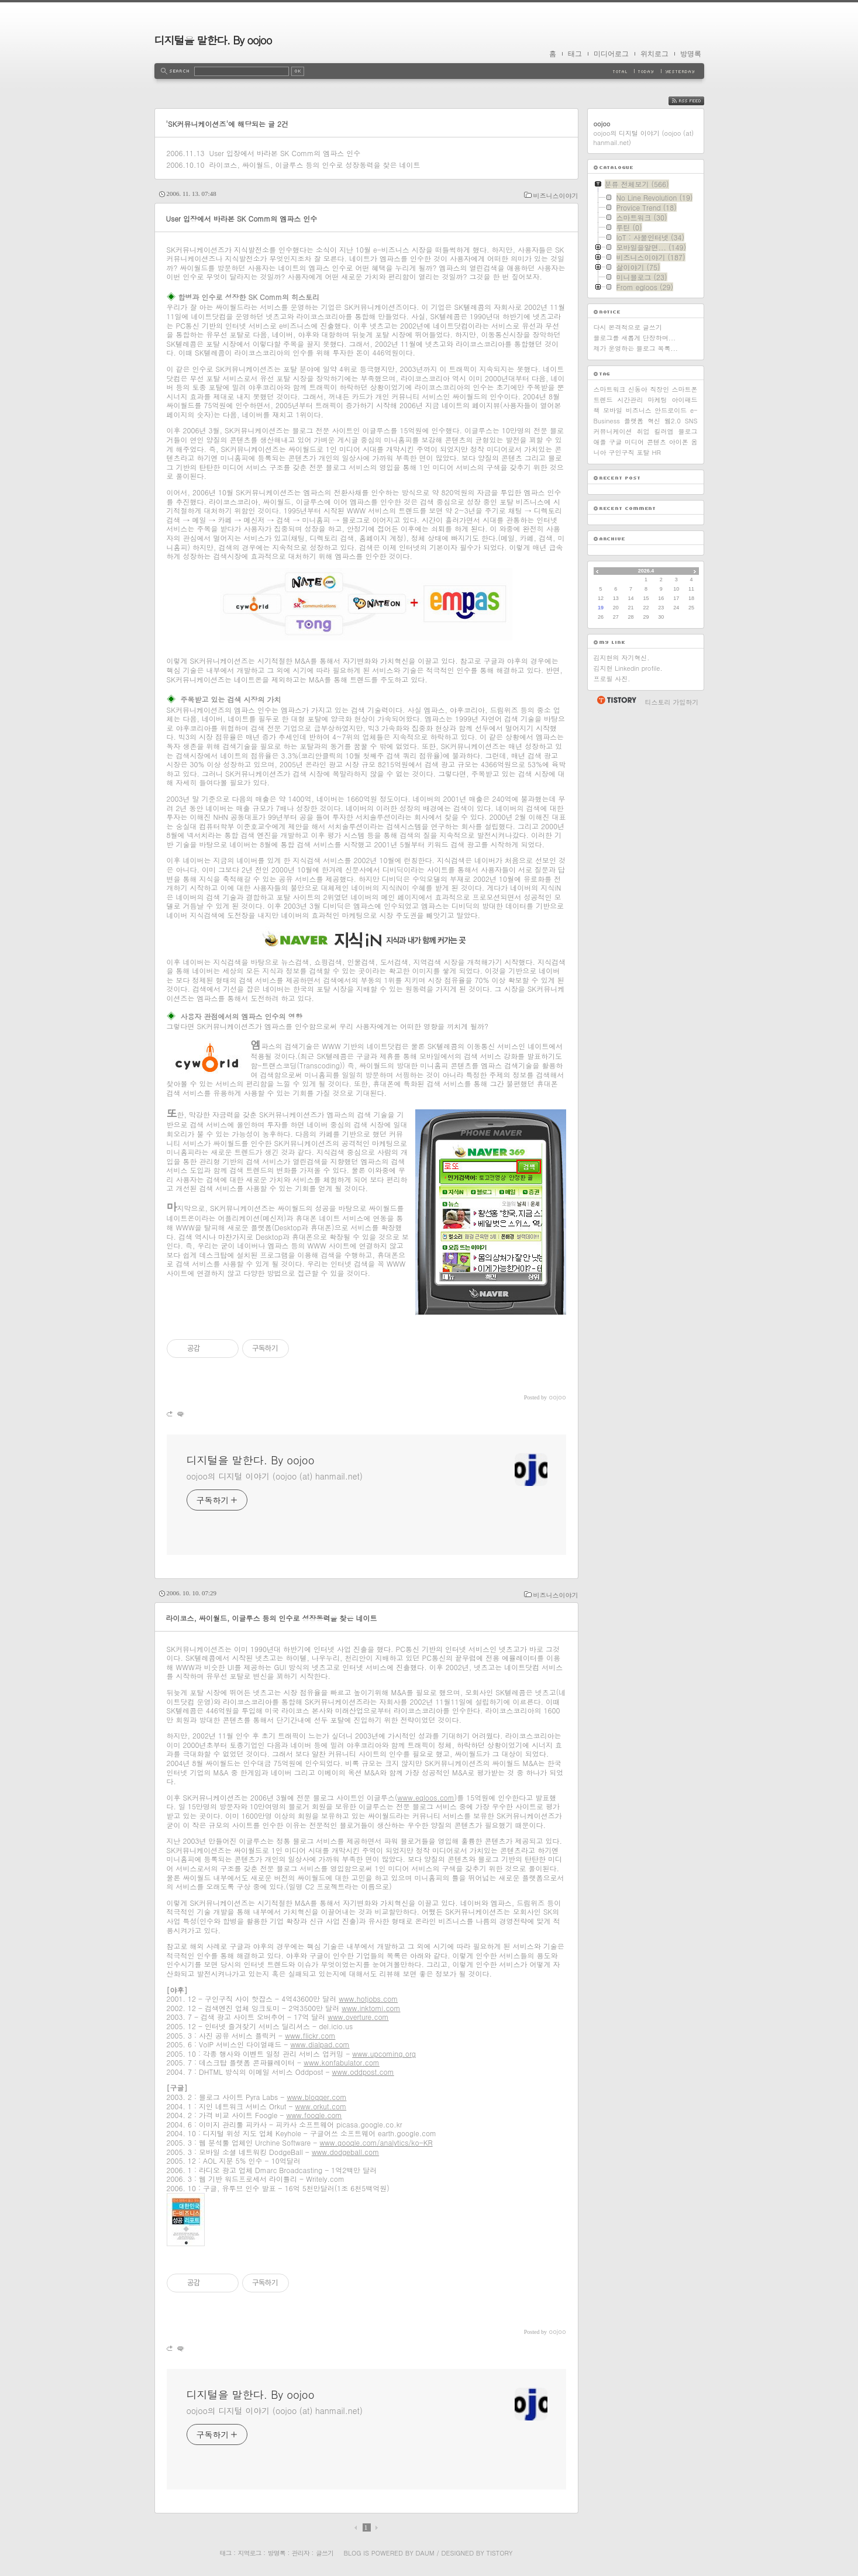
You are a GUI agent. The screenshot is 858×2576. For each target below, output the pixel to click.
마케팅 (657, 399)
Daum (424, 2553)
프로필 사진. (612, 678)
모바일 (612, 410)
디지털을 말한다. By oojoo (213, 40)
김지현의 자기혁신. (622, 657)
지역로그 (249, 2553)
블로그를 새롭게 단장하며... (635, 337)
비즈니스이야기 (555, 195)
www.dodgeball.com (345, 2152)
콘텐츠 (656, 441)
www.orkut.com (321, 2106)
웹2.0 (672, 420)
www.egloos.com (426, 1797)
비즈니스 (639, 410)
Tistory (500, 2553)
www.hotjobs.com (368, 1998)
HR (656, 452)
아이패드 (685, 399)
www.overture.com (358, 2017)
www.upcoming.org (384, 2053)
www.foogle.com (314, 2115)
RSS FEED (695, 100)
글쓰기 (324, 2553)
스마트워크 (610, 389)
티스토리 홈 (616, 700)
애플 (600, 441)
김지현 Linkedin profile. (628, 668)
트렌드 (603, 399)
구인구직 (622, 452)
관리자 (300, 2553)
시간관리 (630, 399)
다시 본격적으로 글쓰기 (628, 327)
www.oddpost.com (363, 2072)
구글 (615, 441)
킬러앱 (664, 431)
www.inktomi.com (371, 2008)
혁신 (653, 420)
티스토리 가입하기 (672, 702)
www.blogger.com (316, 2097)
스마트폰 (684, 389)
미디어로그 (611, 54)
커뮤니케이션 (613, 431)
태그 (575, 54)
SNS (691, 420)
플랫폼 (633, 420)
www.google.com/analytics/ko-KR (375, 2142)
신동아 (637, 389)
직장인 (659, 389)
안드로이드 (670, 410)
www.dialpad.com (319, 2044)
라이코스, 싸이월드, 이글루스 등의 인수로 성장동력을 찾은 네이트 (314, 165)
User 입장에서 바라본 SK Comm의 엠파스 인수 (284, 153)
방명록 (690, 54)
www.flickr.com (310, 2035)
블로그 (688, 431)
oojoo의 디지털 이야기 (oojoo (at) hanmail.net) (275, 1476)
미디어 (634, 441)
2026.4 (646, 571)
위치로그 (654, 54)
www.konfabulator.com (342, 2062)
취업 (643, 431)
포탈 (643, 452)
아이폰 (678, 441)
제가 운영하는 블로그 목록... (636, 348)
